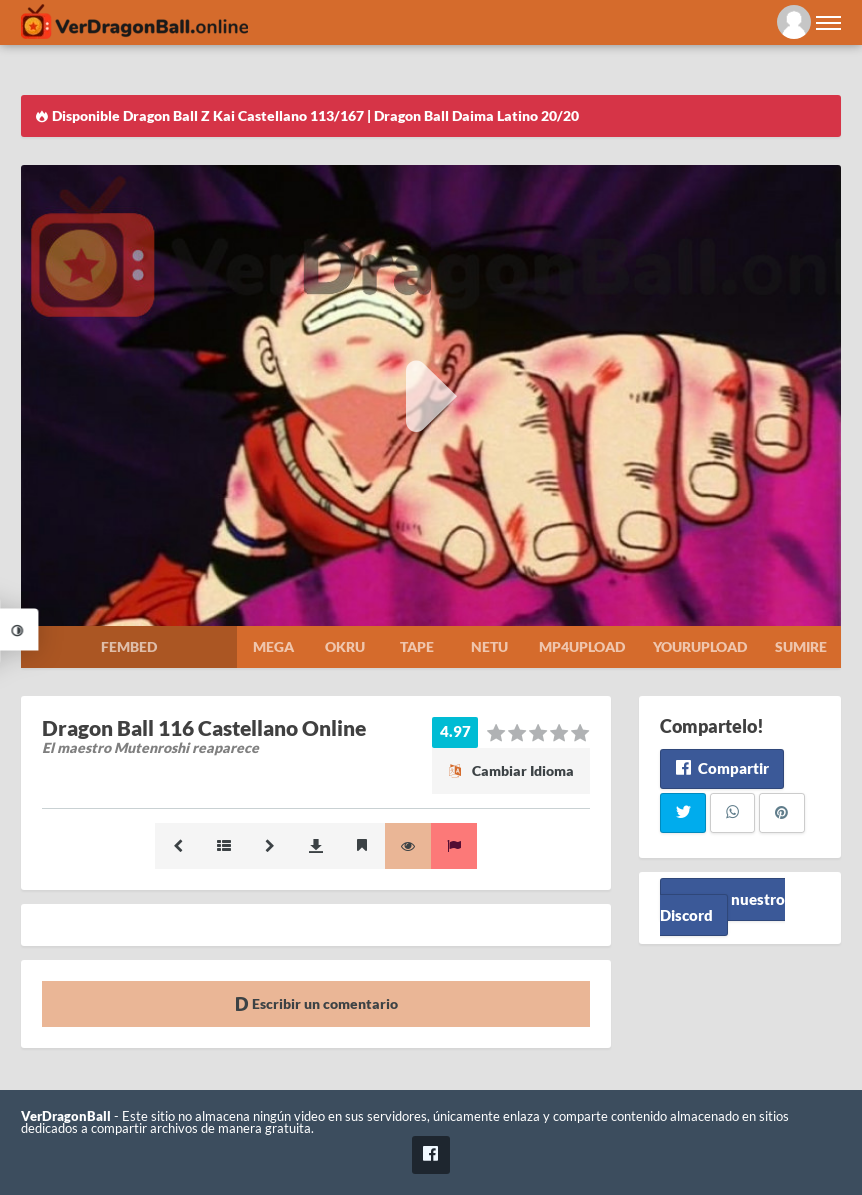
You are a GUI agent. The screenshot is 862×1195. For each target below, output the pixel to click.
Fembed (129, 646)
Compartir (721, 768)
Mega (273, 646)
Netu (489, 646)
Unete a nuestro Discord (722, 907)
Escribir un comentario (316, 1003)
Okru (345, 646)
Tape (417, 646)
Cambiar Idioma (511, 770)
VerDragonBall (66, 1116)
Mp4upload (582, 646)
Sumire (801, 646)
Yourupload (700, 646)
